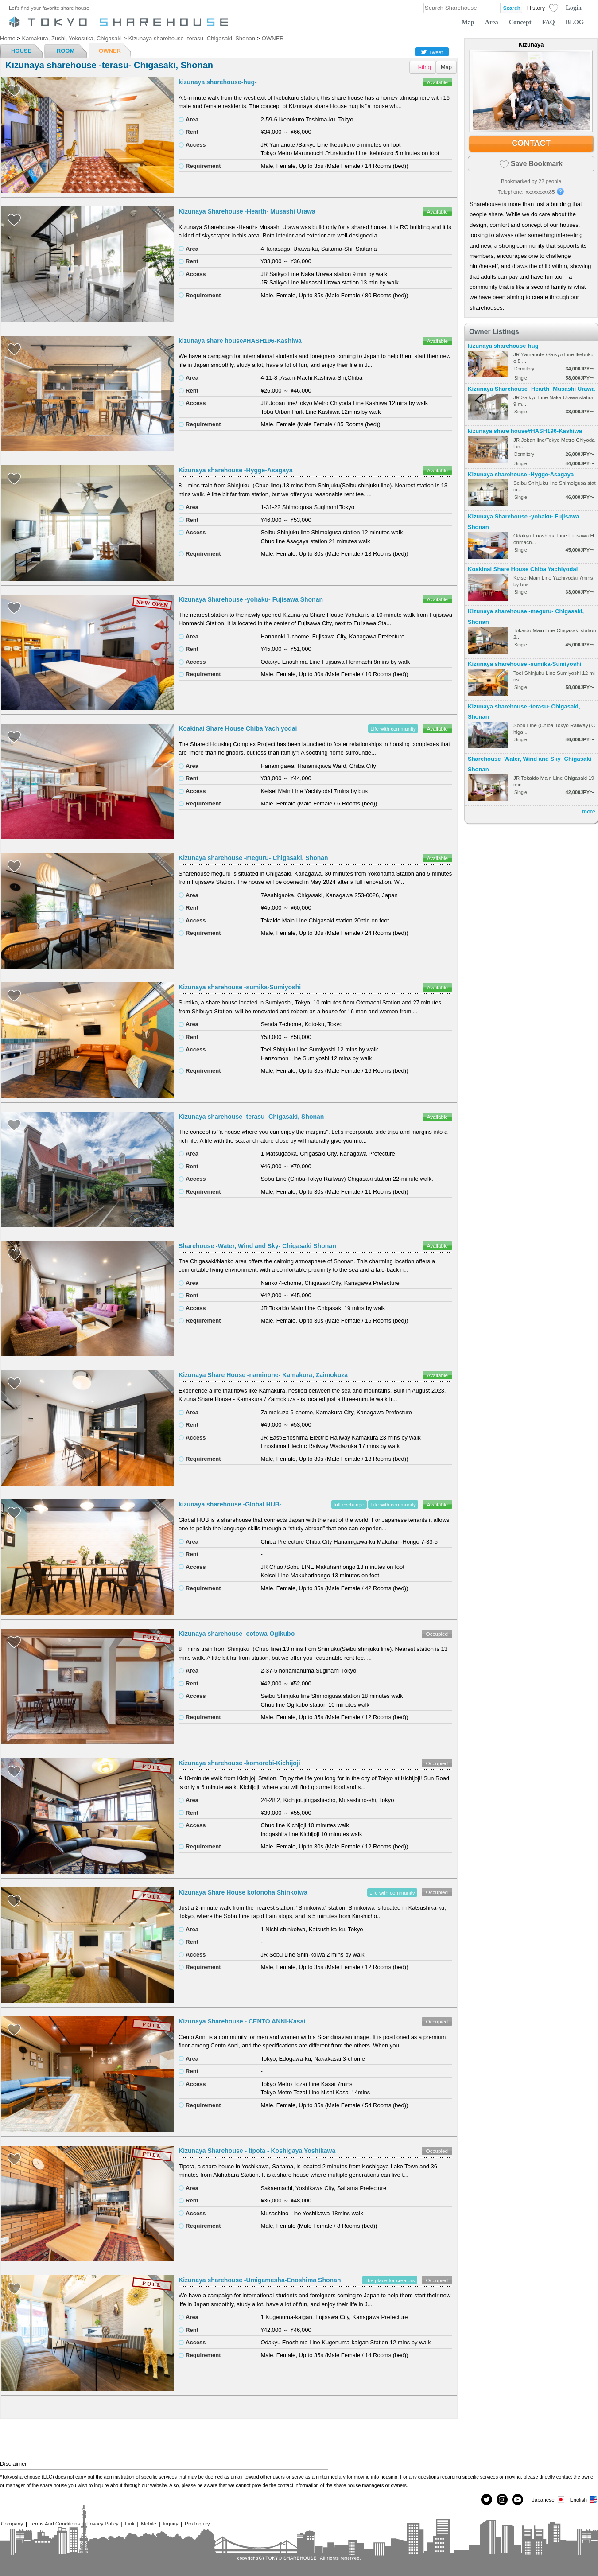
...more (586, 811)
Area (491, 22)
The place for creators (390, 2280)
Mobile (148, 2523)
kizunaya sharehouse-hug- (218, 82)
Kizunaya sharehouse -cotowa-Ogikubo (237, 1633)
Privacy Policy (102, 2523)
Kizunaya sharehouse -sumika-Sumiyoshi (240, 987)
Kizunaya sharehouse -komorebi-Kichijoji (239, 1763)
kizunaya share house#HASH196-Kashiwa (240, 340)
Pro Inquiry (197, 2523)
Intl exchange (349, 1504)
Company (12, 2523)
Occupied (437, 1634)
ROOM (65, 50)
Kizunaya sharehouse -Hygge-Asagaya (236, 470)
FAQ (548, 22)
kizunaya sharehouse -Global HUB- (230, 1504)
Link (129, 2523)
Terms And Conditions (55, 2523)
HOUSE (21, 50)
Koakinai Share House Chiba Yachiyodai (238, 728)
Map (468, 22)
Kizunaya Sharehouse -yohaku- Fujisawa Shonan (251, 599)
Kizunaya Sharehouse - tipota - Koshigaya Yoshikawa (257, 2150)
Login (574, 7)
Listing (422, 67)
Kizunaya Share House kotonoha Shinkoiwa (243, 1892)
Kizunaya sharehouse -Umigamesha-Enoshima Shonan (260, 2280)
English (584, 2499)
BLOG (575, 22)
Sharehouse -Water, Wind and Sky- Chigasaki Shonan (257, 1245)
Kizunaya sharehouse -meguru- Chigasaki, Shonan (253, 857)
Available (437, 82)
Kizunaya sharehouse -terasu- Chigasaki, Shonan (251, 1116)
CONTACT (531, 143)
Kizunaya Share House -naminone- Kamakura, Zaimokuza (263, 1374)
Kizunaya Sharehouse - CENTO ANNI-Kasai (242, 2021)
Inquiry (170, 2523)
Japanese (549, 2499)
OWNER (110, 50)
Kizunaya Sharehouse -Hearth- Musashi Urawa (247, 211)
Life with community (393, 729)
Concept (520, 22)
